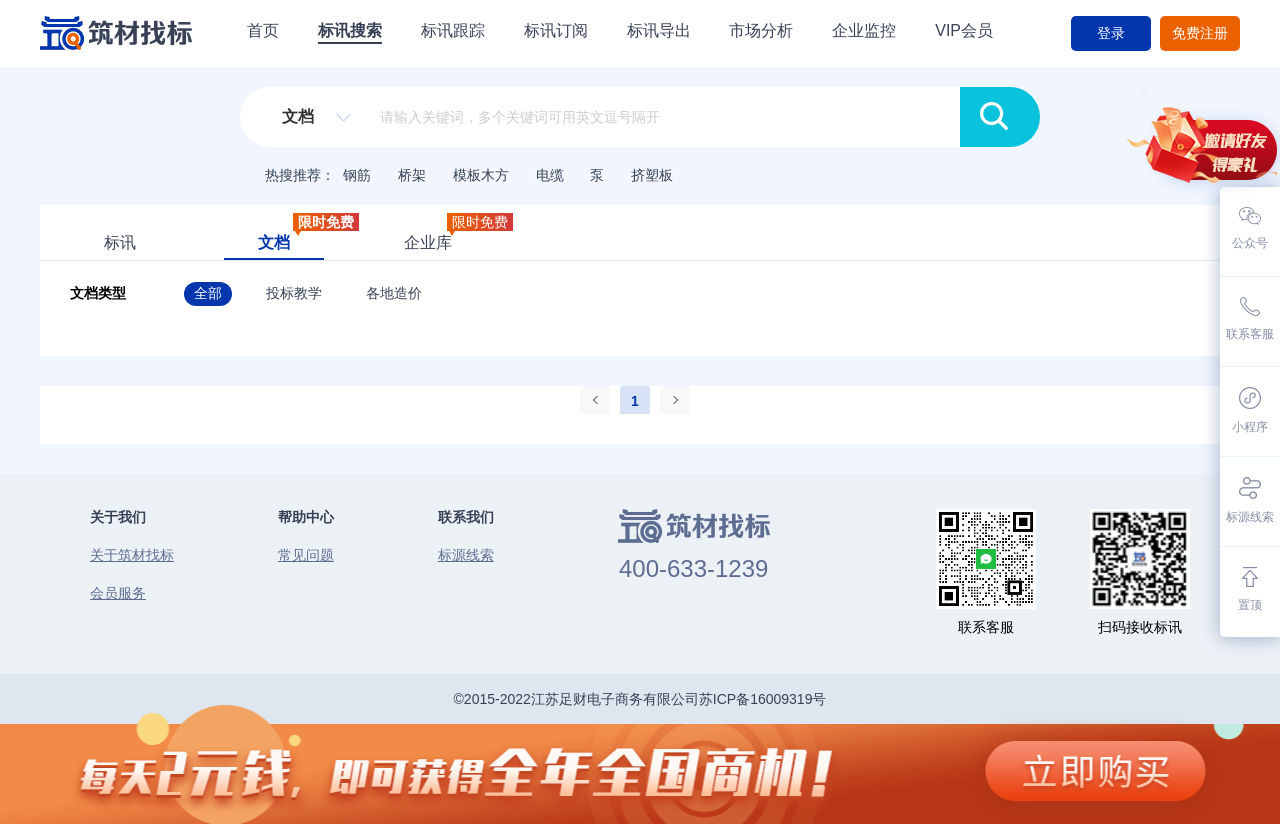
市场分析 (761, 30)
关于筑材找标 (132, 555)
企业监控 (864, 30)
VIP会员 (964, 30)
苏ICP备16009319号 (763, 699)
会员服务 (118, 593)
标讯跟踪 (453, 30)
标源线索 (466, 555)
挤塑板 (652, 175)
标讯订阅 (556, 30)
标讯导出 (659, 30)
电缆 (550, 175)
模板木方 (481, 175)
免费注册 (1200, 33)
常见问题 (306, 555)
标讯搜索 (350, 30)
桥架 (412, 175)
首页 (263, 30)
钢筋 (357, 175)
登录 (1111, 33)
